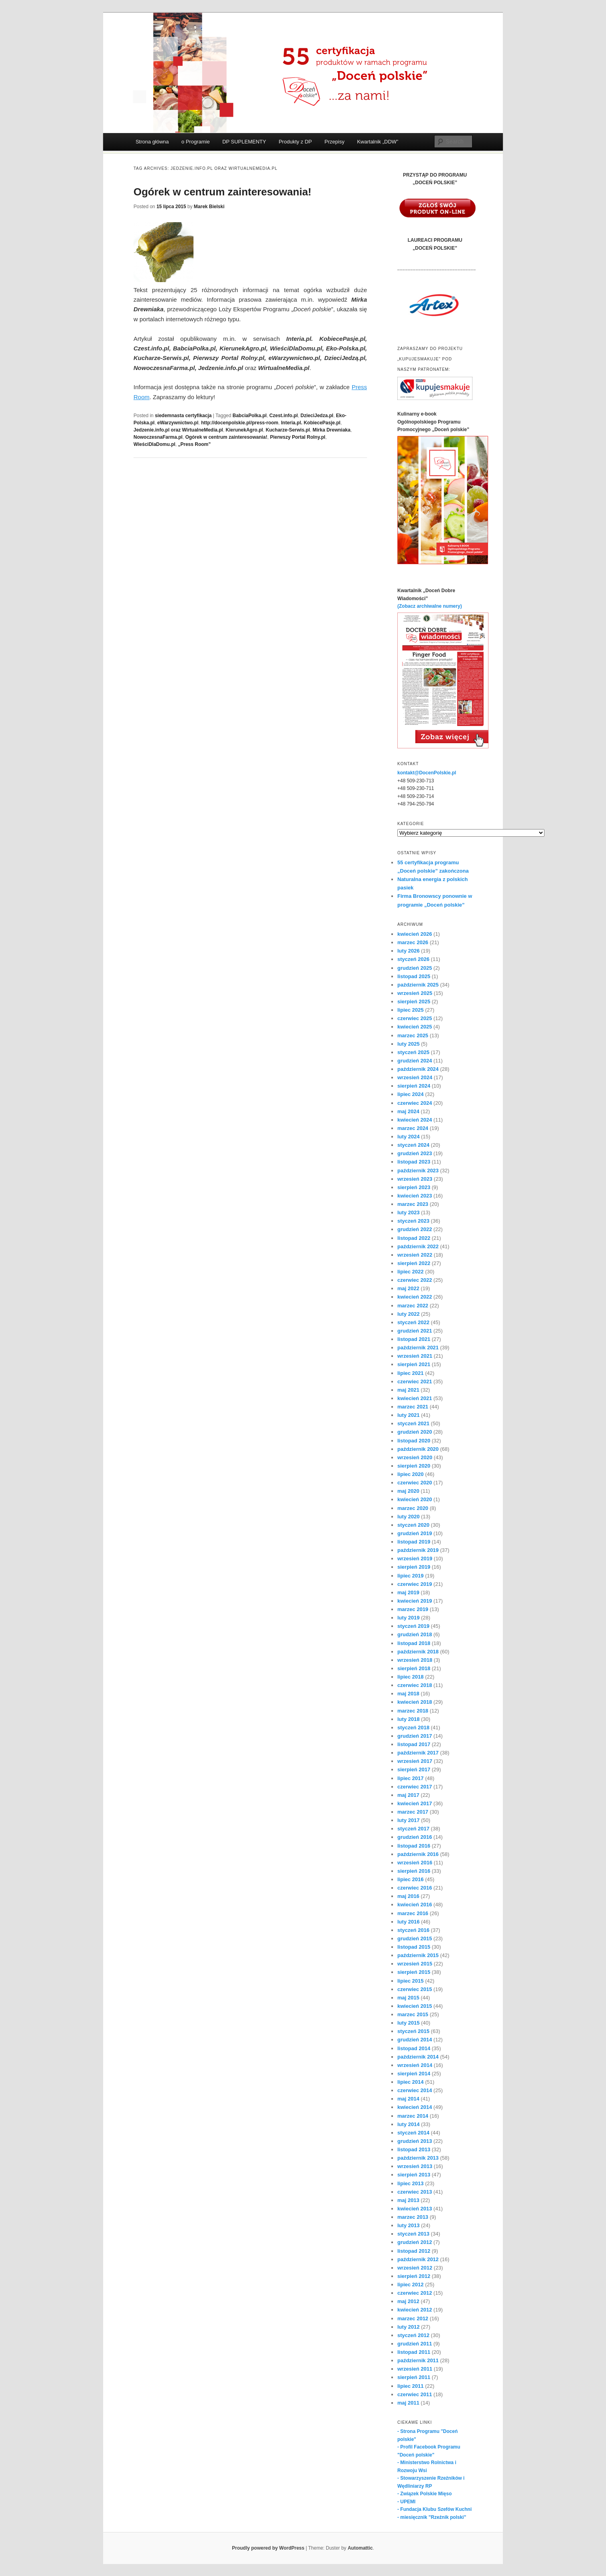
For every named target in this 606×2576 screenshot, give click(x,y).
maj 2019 (408, 1592)
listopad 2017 (413, 1744)
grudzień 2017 (414, 1736)
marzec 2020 (412, 1508)
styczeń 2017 (413, 1829)
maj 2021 (408, 1390)
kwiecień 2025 (414, 1027)
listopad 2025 (413, 976)
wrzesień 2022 (414, 1255)
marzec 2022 (412, 1306)
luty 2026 (408, 951)
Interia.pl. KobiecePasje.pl (311, 423)
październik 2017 (418, 1753)
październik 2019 (418, 1550)
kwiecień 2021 (414, 1398)
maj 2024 (408, 1111)
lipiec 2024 (410, 1094)
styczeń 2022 (413, 1322)
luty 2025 (408, 1044)
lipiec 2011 (410, 2386)
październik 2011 (418, 2360)
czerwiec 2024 (414, 1103)
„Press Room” (194, 444)
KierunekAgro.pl (244, 430)
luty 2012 (408, 2327)
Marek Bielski (209, 206)
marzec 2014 (412, 2116)
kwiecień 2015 (414, 2006)
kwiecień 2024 (414, 1120)
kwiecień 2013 (414, 2209)
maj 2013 (408, 2200)
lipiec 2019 (410, 1576)
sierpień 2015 (413, 1972)
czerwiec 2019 (414, 1584)
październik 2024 (418, 1069)
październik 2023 (418, 1171)
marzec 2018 (412, 1711)
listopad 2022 (413, 1238)
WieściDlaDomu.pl (154, 444)
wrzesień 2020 (414, 1457)
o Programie (195, 142)
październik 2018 (418, 1652)
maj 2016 (408, 1896)
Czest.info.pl (283, 415)
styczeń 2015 (413, 2031)
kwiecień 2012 (414, 2310)
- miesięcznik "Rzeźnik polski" (431, 2517)
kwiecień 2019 (414, 1601)
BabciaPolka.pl (250, 415)
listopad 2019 (413, 1542)
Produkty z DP (295, 142)
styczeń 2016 (413, 1930)
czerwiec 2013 (414, 2192)
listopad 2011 (413, 2352)
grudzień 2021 (414, 1331)
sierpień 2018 (413, 1668)
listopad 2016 (413, 1846)
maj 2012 (408, 2301)
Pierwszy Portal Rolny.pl (297, 437)
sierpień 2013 (413, 2175)
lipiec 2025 (410, 1010)
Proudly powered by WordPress (268, 2548)
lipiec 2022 (410, 1272)
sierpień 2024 (413, 1086)
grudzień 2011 (414, 2344)
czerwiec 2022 (414, 1280)
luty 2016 (408, 1922)
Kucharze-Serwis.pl (288, 430)
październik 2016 (418, 1854)
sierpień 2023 (413, 1187)
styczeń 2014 (413, 2133)
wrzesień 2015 (414, 1964)
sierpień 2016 (413, 1871)
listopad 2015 (413, 1947)
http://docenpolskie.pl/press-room (239, 423)
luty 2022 (408, 1314)
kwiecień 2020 (414, 1499)
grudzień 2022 (414, 1229)
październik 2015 (418, 1955)
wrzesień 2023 (414, 1179)
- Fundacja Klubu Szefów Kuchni (434, 2509)
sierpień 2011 (413, 2377)
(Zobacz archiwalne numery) (429, 606)
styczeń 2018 (413, 1728)
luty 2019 (408, 1618)
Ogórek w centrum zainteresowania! (222, 192)
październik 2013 (418, 2158)
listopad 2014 (413, 2048)
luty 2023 (408, 1212)
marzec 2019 (412, 1609)
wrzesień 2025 (414, 993)
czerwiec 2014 (414, 2090)
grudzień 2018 (414, 1634)
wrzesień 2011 (414, 2369)
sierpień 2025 (413, 1002)
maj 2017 (408, 1795)
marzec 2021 (412, 1407)
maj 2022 (408, 1288)
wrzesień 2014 (414, 2065)
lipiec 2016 (410, 1879)
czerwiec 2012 (414, 2293)
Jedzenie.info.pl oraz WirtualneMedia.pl (178, 430)
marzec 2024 (412, 1128)
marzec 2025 (412, 1035)
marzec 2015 (412, 2014)
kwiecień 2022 (414, 1297)
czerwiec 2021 (414, 1381)
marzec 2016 (412, 1913)
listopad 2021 (413, 1339)
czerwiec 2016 (414, 1888)
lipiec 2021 (410, 1373)
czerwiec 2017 (414, 1787)
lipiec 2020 (410, 1474)
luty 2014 (408, 2124)
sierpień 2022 (413, 1263)
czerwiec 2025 (414, 1018)
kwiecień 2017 (414, 1803)
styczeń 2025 (413, 1052)
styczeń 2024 (413, 1145)
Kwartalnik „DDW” (377, 142)
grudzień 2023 (414, 1153)
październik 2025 (418, 985)
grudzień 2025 (414, 968)
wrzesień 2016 (414, 1863)
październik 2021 (418, 1348)
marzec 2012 (412, 2318)
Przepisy (335, 142)
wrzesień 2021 (414, 1356)
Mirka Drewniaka (332, 430)
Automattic (360, 2548)
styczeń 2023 (413, 1221)
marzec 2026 (412, 942)
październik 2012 (418, 2259)
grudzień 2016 (414, 1837)
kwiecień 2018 (414, 1702)
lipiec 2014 (410, 2082)
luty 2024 (408, 1137)
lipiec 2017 (410, 1778)
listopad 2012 (413, 2251)
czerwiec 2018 (414, 1685)
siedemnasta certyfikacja (183, 415)
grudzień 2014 (414, 2040)
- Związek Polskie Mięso (424, 2493)
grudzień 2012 (414, 2242)
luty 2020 (408, 1517)
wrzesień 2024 (414, 1077)
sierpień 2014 (413, 2074)
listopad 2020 (413, 1441)
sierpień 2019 (413, 1567)
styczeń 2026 (413, 959)
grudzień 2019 (414, 1533)
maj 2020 (408, 1491)
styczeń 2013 (413, 2234)
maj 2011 (408, 2403)
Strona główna (152, 142)
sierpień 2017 (413, 1769)
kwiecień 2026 (414, 934)
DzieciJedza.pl (317, 415)
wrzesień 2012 (414, 2268)
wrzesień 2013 (414, 2166)
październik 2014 (418, 2057)
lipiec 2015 (410, 1981)
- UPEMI (406, 2501)
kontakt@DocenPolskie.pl (426, 773)
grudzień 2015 (414, 1938)
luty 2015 (408, 2023)
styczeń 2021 (413, 1423)
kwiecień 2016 (414, 1905)
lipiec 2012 (410, 2285)
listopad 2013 (413, 2149)
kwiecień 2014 (414, 2107)
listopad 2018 (413, 1643)
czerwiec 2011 (414, 2394)
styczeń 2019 (413, 1626)
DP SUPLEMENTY (244, 142)
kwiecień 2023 (414, 1196)
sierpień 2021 (413, 1364)
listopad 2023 (413, 1162)
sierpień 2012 (413, 2276)
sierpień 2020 (413, 1466)
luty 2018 (408, 1719)
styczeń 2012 (413, 2335)
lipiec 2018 (410, 1677)
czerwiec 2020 (414, 1483)
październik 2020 (418, 1449)
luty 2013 (408, 2225)
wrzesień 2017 (414, 1761)
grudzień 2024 (414, 1061)
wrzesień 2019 (414, 1559)
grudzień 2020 (414, 1432)
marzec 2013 (412, 2217)
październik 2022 (418, 1246)
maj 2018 (408, 1694)
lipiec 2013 (410, 2183)
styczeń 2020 (413, 1525)
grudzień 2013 (414, 2141)
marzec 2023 (412, 1204)
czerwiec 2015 (414, 1989)
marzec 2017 (412, 1812)
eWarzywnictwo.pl (177, 423)
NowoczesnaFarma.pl (158, 437)
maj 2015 (408, 1998)
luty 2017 (408, 1820)
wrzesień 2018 (414, 1660)
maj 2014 (408, 2099)
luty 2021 (408, 1415)
